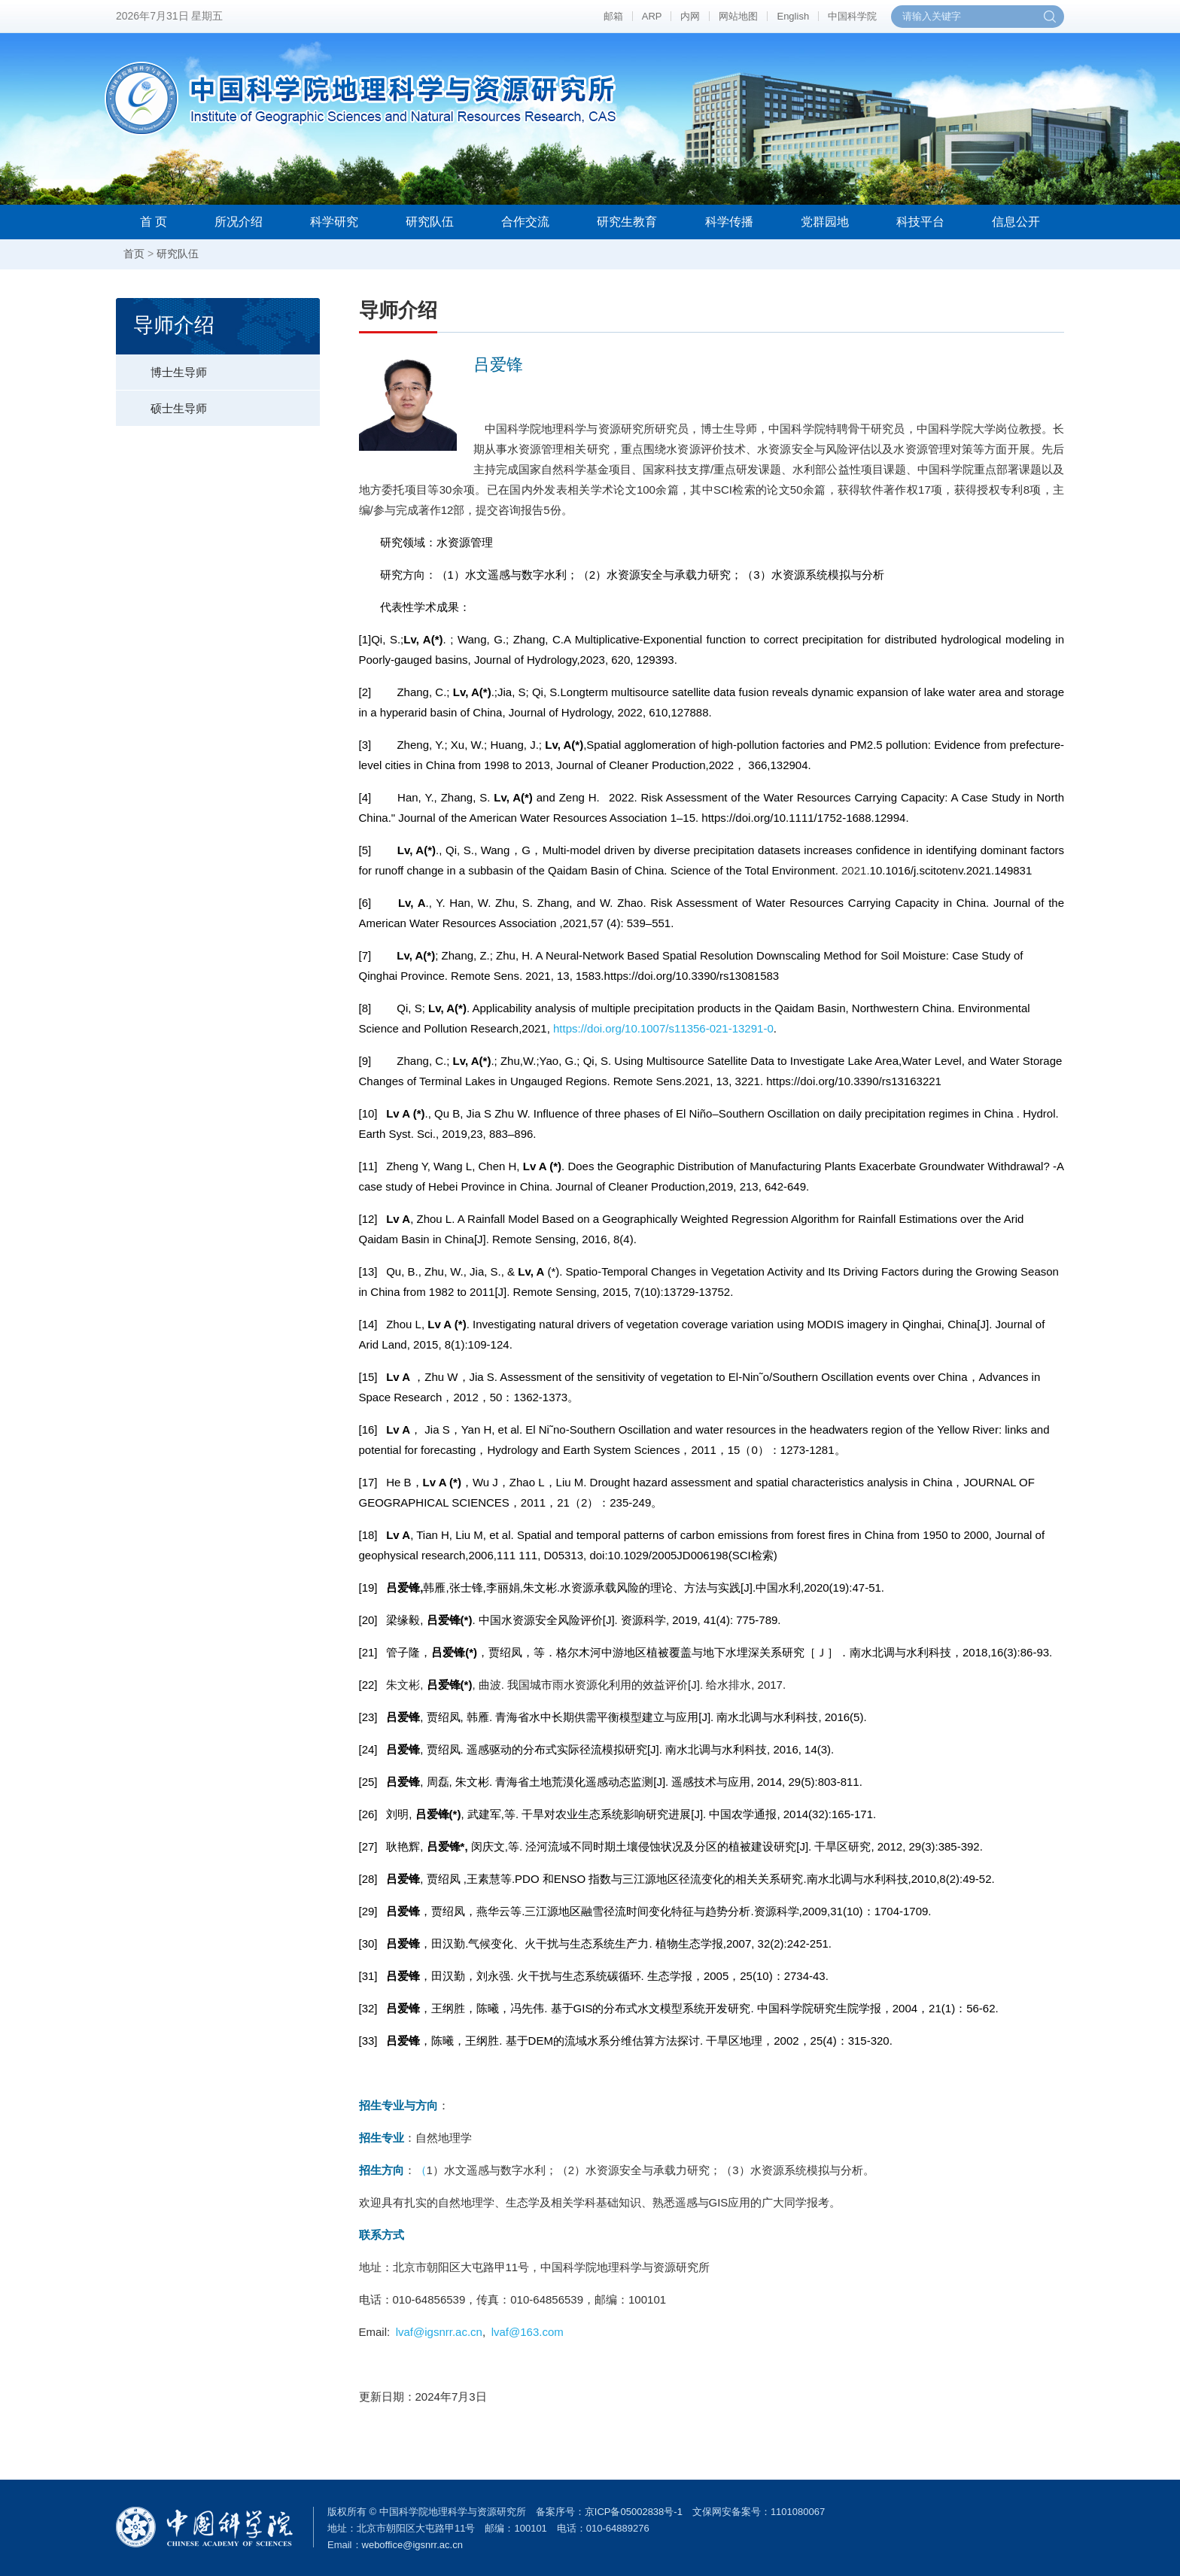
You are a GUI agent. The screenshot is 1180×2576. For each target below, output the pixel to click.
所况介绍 (238, 221)
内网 (690, 16)
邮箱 (613, 16)
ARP (652, 16)
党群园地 (825, 221)
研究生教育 (627, 221)
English (793, 16)
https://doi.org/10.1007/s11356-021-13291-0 (663, 1028)
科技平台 (920, 221)
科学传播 (729, 221)
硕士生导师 (161, 403)
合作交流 (525, 221)
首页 (133, 254)
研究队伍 (430, 221)
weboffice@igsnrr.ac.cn (412, 2544)
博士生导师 (161, 366)
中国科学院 (852, 16)
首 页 (153, 221)
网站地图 (738, 16)
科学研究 (334, 221)
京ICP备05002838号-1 (634, 2511)
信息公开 (1016, 221)
